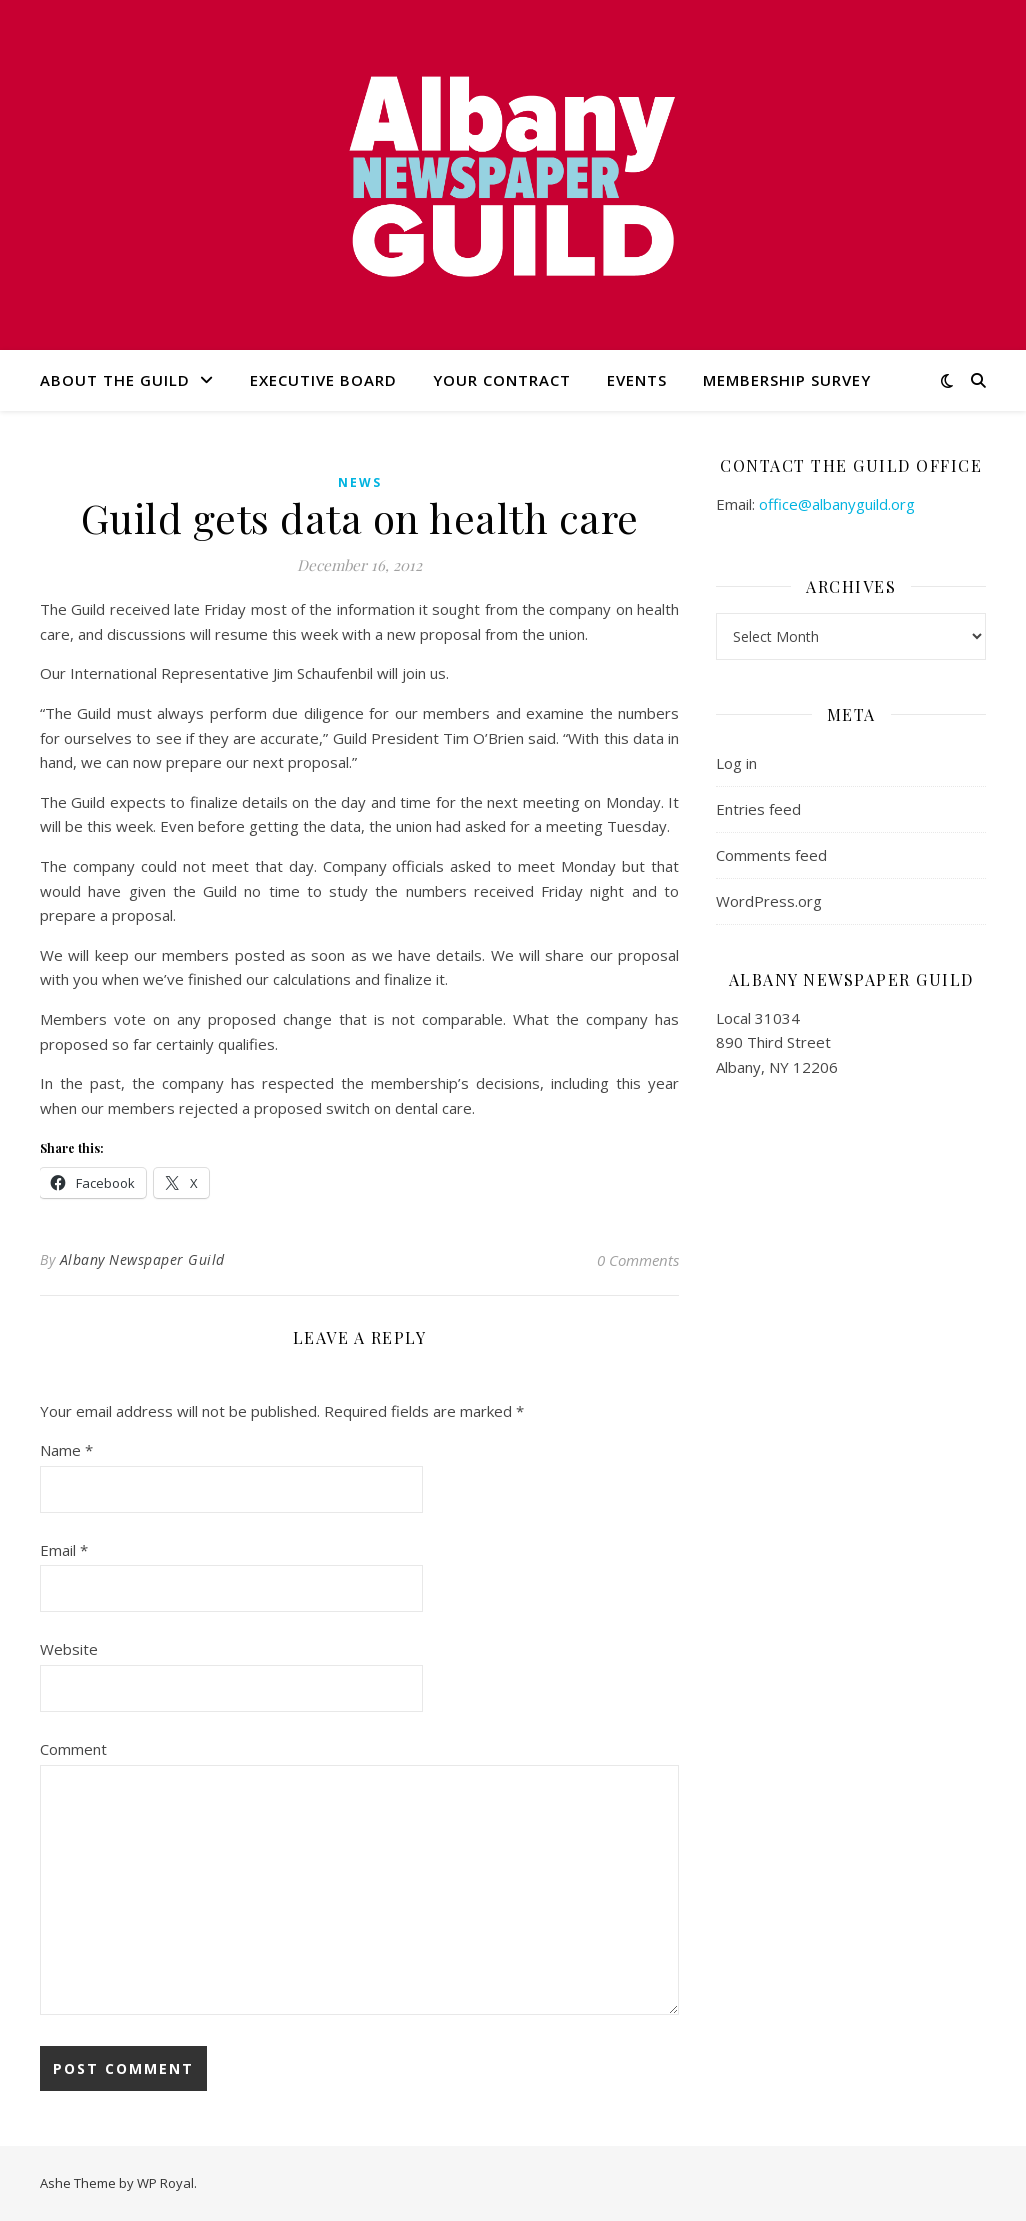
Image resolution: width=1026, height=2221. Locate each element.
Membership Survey (787, 380)
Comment (73, 1749)
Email (64, 1550)
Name (66, 1450)
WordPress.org (769, 901)
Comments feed (771, 855)
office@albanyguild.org (837, 504)
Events (637, 380)
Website (69, 1649)
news (360, 482)
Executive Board (323, 380)
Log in (736, 763)
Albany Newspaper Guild (142, 1259)
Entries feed (758, 809)
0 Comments (638, 1260)
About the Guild (115, 380)
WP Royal (165, 2183)
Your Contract (502, 380)
